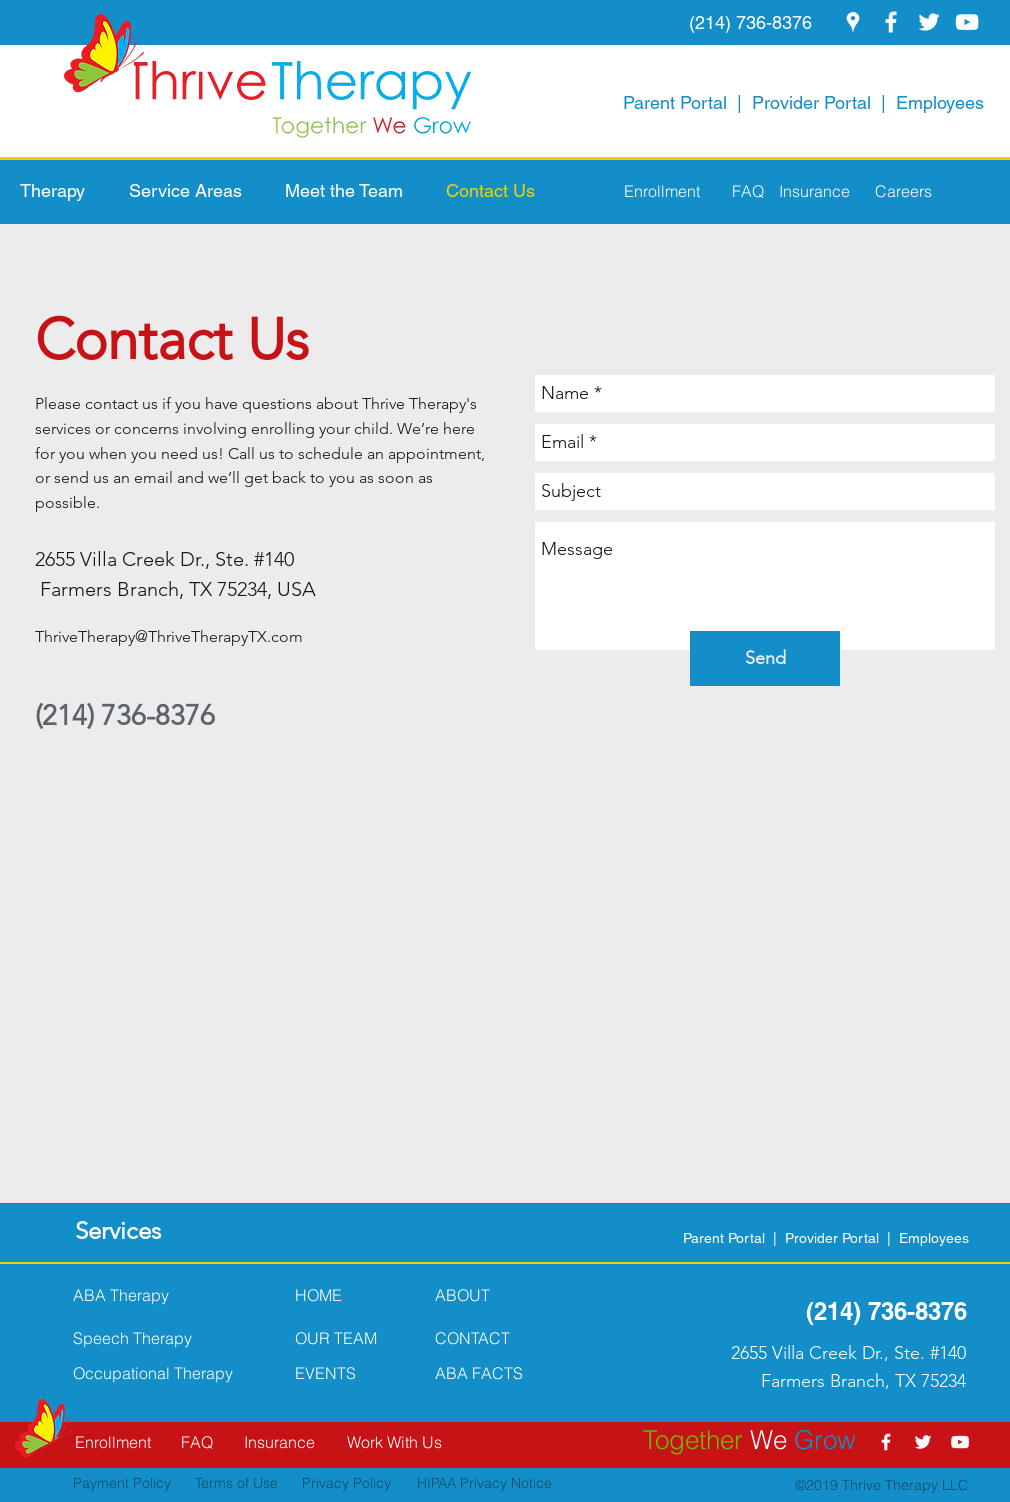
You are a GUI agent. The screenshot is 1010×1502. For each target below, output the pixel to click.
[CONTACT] (497, 1338)
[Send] (765, 658)
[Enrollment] (661, 191)
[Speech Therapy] (162, 1338)
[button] (64, 191)
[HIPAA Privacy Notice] (472, 1484)
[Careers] (892, 191)
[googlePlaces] (853, 22)
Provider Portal (811, 102)
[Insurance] (811, 191)
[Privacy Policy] (335, 1484)
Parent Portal (675, 102)
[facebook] (891, 22)
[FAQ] (733, 191)
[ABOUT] (497, 1295)
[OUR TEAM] (357, 1338)
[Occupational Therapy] (162, 1373)
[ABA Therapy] (135, 1295)
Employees (940, 102)
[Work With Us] (393, 1442)
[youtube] (967, 22)
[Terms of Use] (231, 1484)
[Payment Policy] (130, 1484)
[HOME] (357, 1295)
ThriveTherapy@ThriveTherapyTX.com (169, 636)
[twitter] (929, 22)
